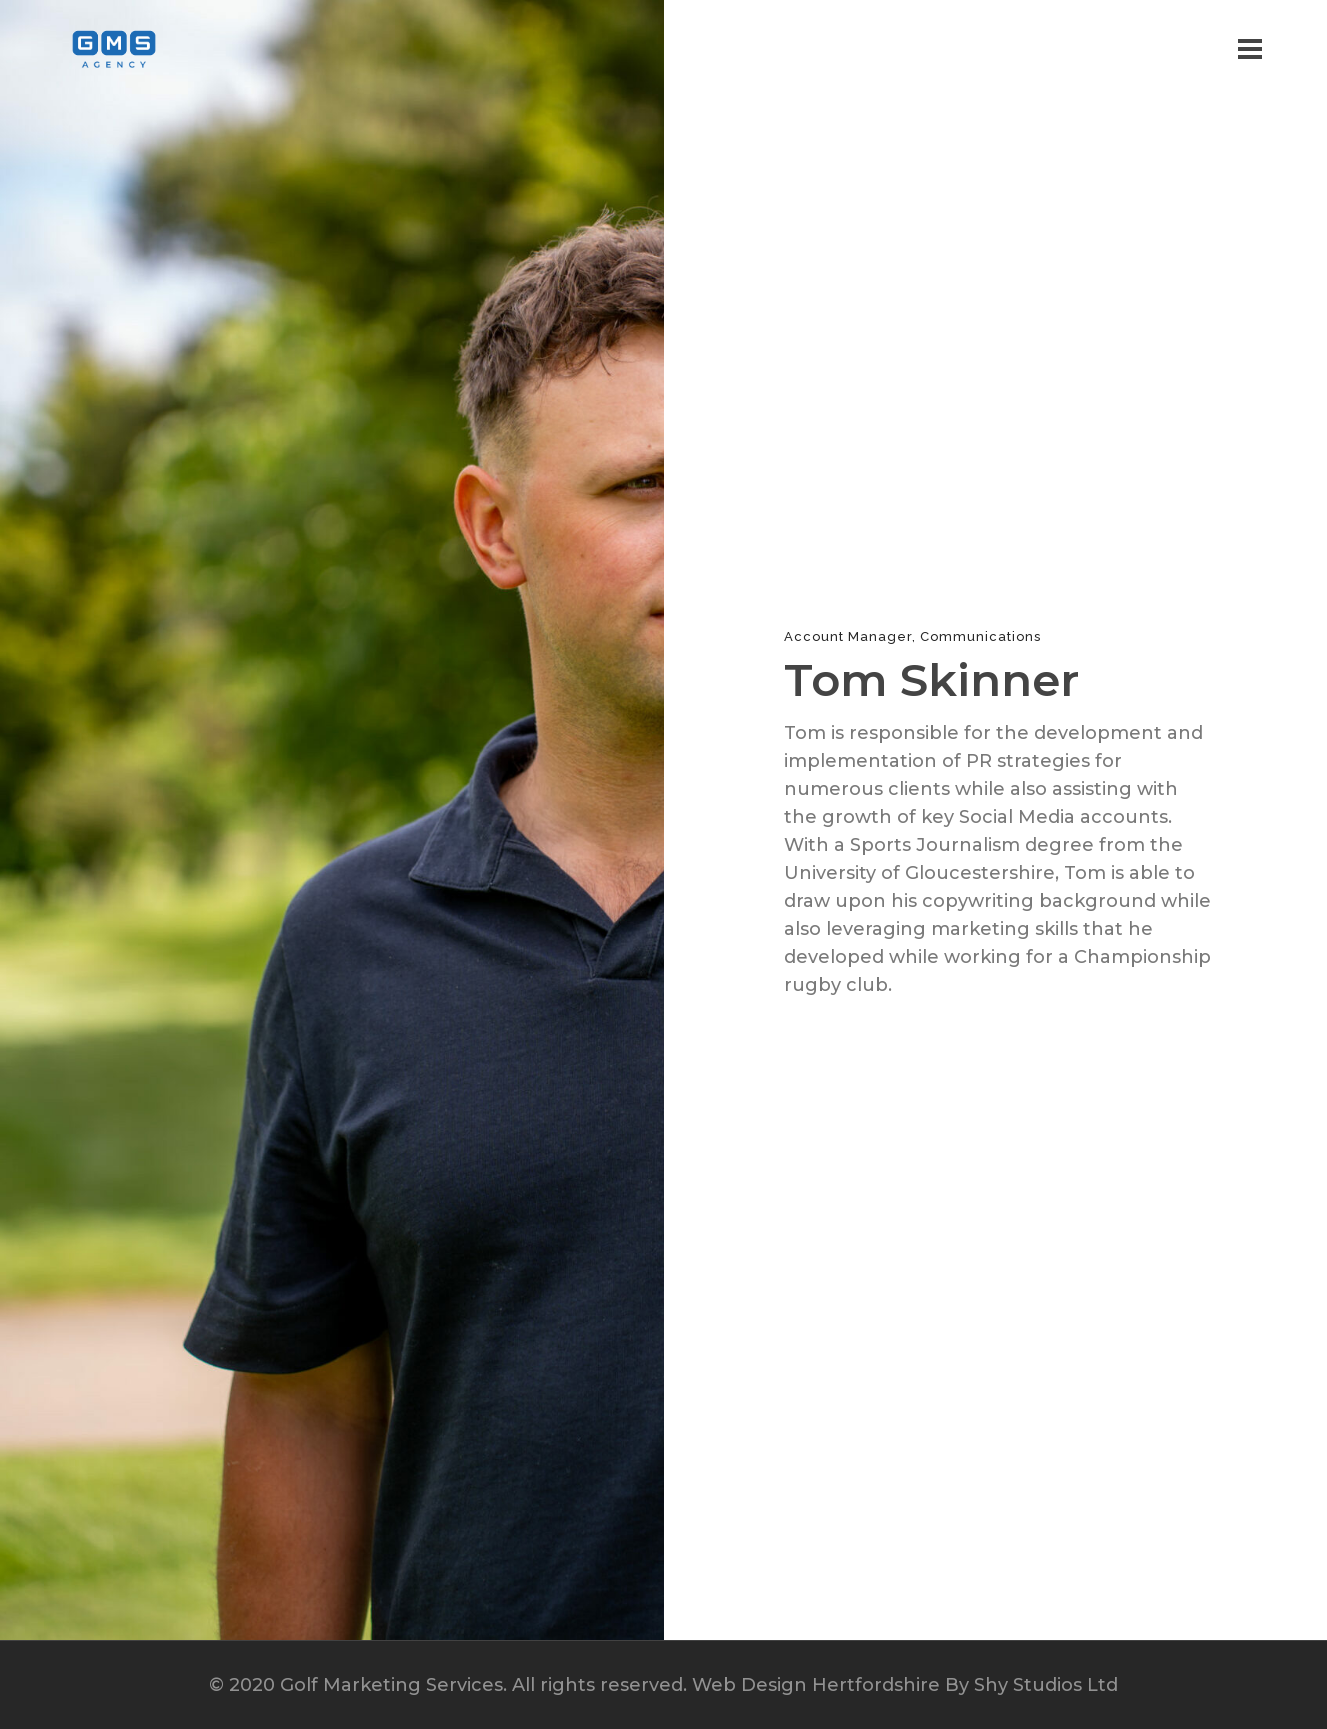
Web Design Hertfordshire (816, 1685)
